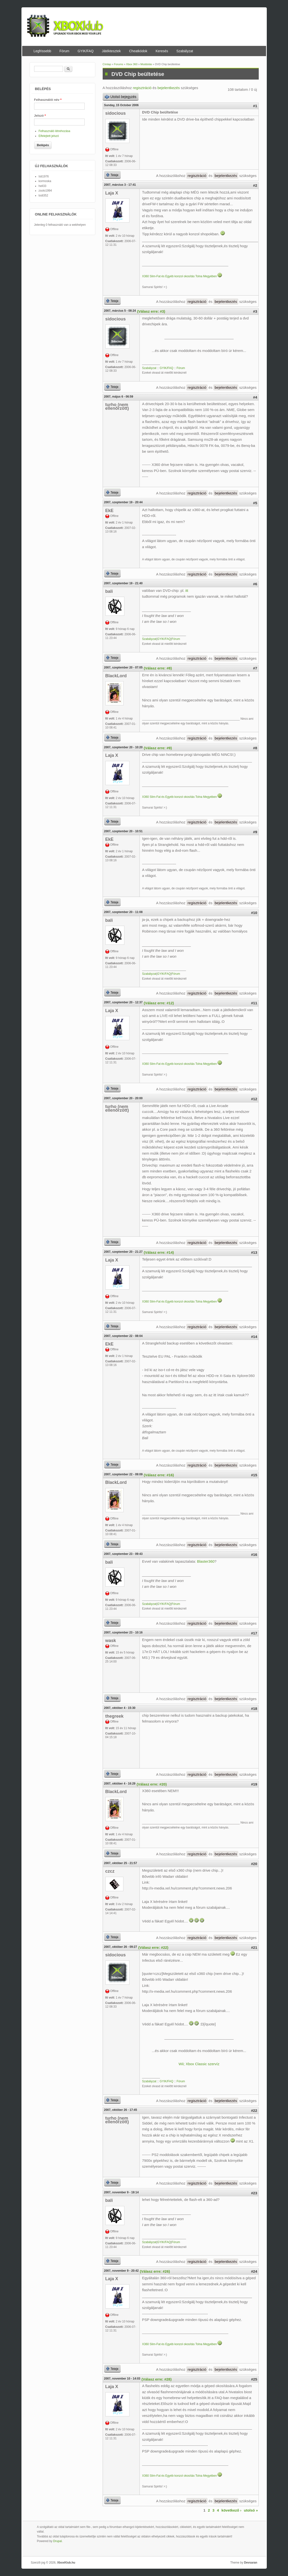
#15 (254, 1475)
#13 (254, 1252)
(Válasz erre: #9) (158, 748)
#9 (255, 832)
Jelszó (40, 115)
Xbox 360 (131, 64)
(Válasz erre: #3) (151, 311)
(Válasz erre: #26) (155, 2271)
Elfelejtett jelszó (49, 136)
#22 (254, 2110)
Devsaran (250, 2562)
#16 (254, 1554)
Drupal (57, 2541)
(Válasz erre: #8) (158, 668)
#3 (255, 311)
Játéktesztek (111, 51)
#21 (254, 1947)
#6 (255, 584)
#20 (254, 1864)
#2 (255, 185)
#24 (254, 2271)
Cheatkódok (138, 51)
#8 (255, 748)
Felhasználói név (48, 100)
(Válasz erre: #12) (159, 1003)
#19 (254, 1784)
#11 (254, 1003)
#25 (254, 2379)
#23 (254, 2193)
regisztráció (142, 88)
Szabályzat (184, 51)
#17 (254, 1633)
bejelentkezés (169, 88)
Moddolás (146, 64)
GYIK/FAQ (85, 51)
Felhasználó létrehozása (54, 131)
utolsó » (251, 2510)
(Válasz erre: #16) (159, 1475)
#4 (255, 397)
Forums (118, 64)
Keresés (162, 51)
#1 (255, 106)
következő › (231, 2510)
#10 (254, 913)
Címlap (107, 64)
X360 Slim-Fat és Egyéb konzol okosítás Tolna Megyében (182, 276)
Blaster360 (206, 1561)
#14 (254, 1336)
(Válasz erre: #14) (159, 1252)
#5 (255, 503)
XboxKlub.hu (66, 2562)
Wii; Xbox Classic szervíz (199, 2064)
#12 (254, 1099)
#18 (254, 1708)
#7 (255, 668)
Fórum (64, 51)
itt (186, 590)
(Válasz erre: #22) (153, 1947)
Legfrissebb (42, 51)
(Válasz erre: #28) (156, 2379)
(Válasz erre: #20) (152, 1784)
